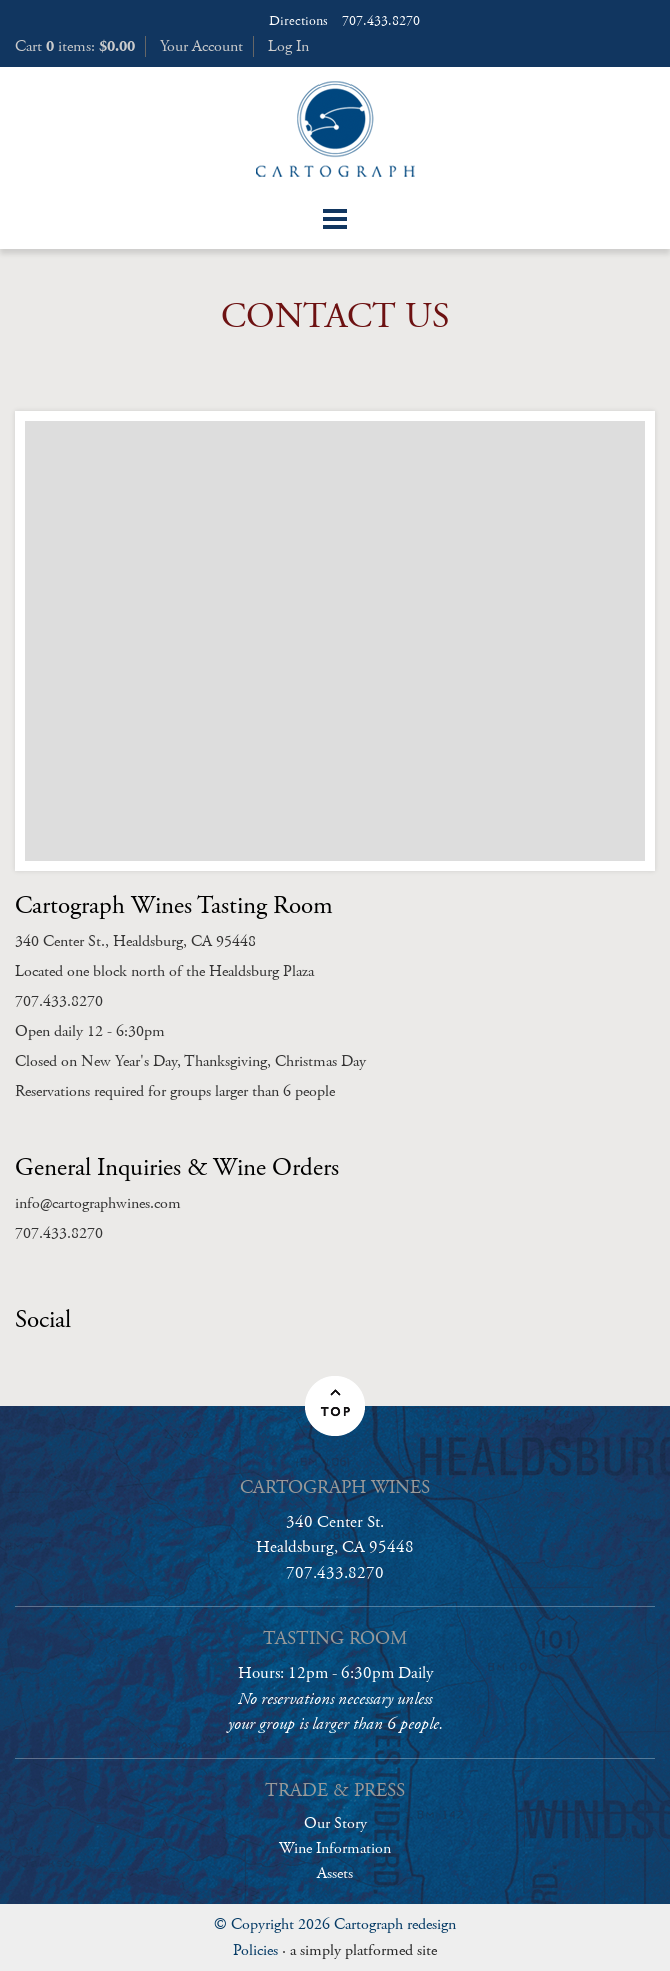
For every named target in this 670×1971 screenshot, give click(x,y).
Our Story (335, 1823)
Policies (255, 1950)
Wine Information (335, 1848)
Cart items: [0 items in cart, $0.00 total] (75, 46)
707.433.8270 (381, 21)
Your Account (201, 46)
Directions (298, 21)
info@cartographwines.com (98, 1203)
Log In (288, 46)
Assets (335, 1873)
